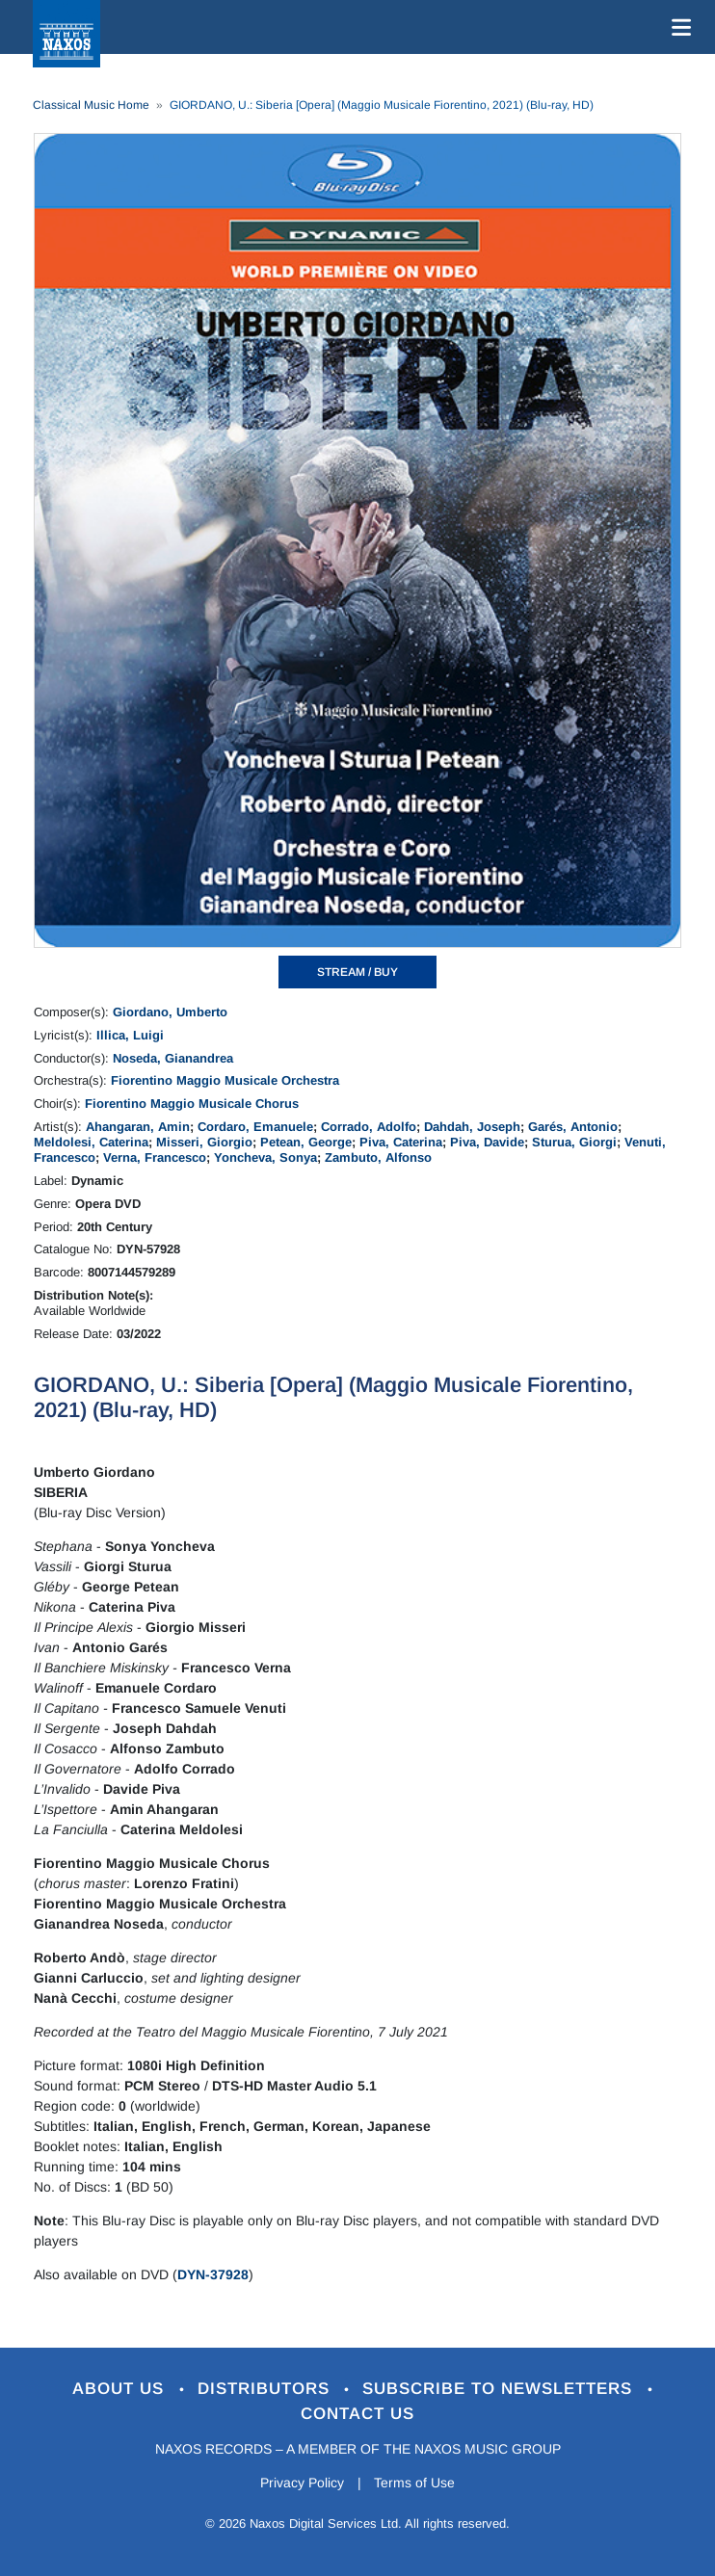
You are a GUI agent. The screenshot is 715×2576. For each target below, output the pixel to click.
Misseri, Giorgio (204, 1142)
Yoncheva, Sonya (265, 1157)
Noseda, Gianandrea (173, 1058)
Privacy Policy (302, 2482)
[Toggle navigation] (677, 27)
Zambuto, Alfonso (378, 1157)
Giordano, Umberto (170, 1012)
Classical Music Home (91, 105)
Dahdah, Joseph (472, 1126)
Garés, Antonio (573, 1126)
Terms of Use (415, 2482)
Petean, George (306, 1142)
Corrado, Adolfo (368, 1126)
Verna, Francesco (154, 1157)
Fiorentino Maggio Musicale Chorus (192, 1103)
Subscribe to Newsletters (501, 2388)
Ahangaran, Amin (138, 1126)
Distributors (266, 2388)
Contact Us (357, 2414)
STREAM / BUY (357, 972)
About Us (121, 2388)
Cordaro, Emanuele (255, 1126)
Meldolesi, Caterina (91, 1142)
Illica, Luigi (130, 1035)
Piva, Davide (487, 1142)
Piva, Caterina (400, 1142)
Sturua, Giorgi (574, 1142)
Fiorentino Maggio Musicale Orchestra (225, 1080)
